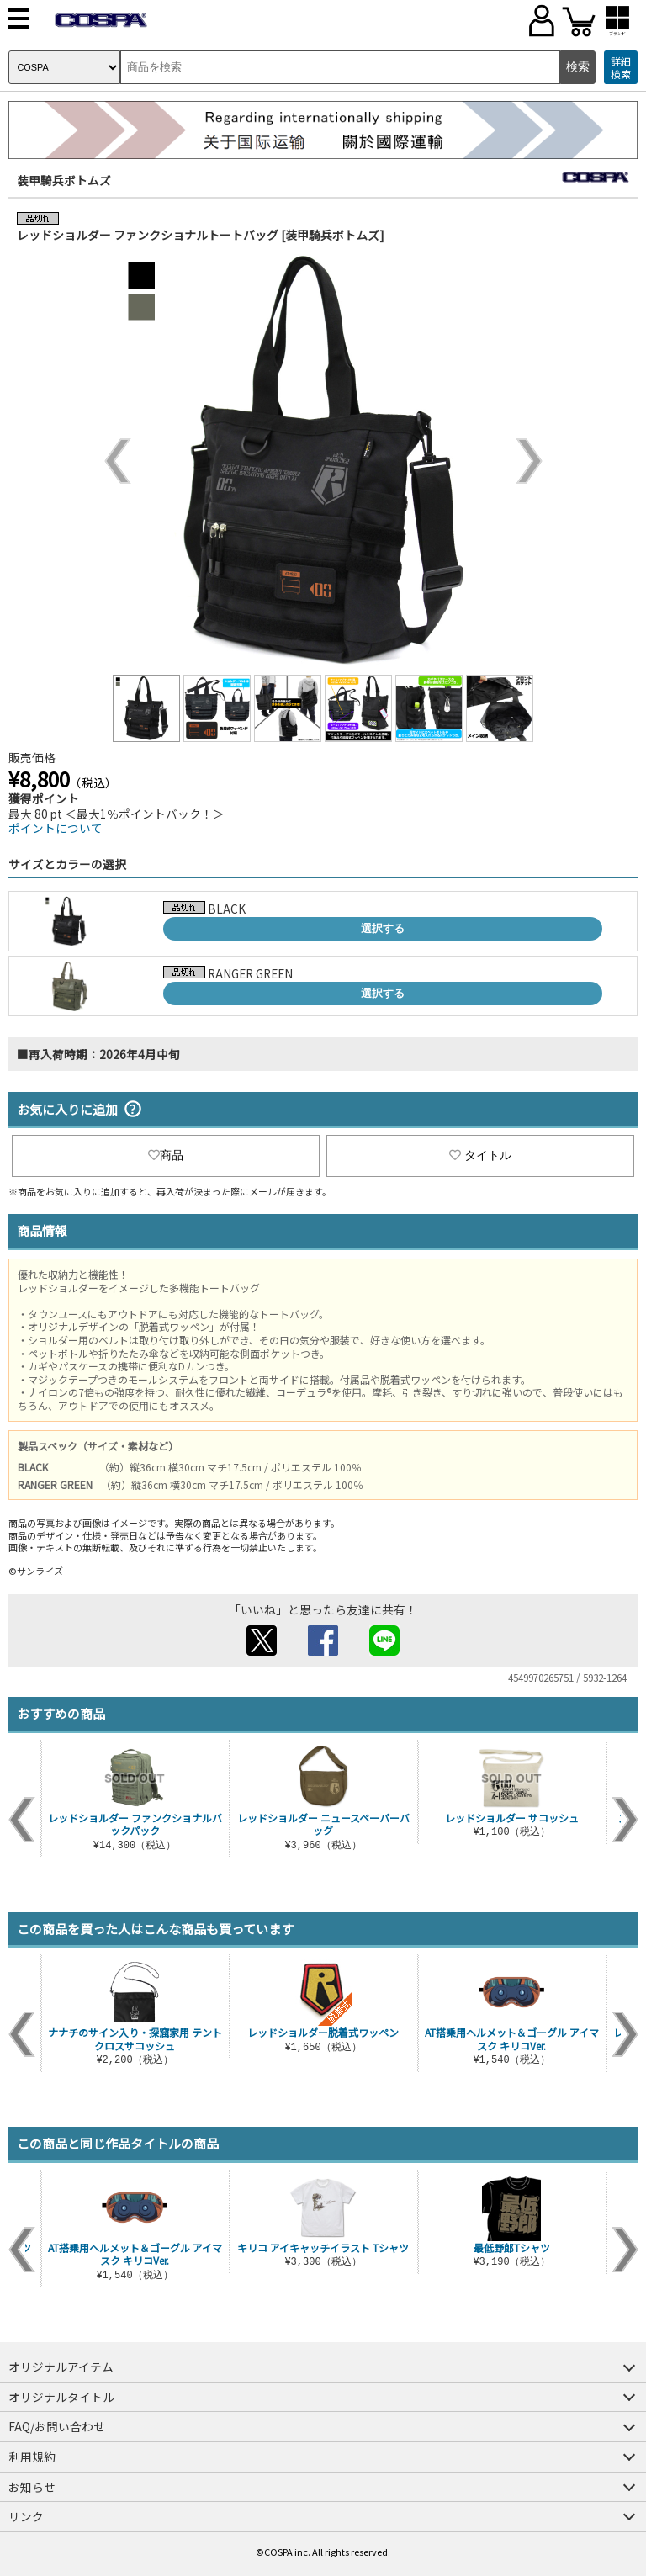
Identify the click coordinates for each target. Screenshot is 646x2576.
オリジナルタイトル (61, 2396)
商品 (165, 1155)
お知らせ (32, 2486)
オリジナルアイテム (61, 2366)
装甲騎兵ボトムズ (64, 180)
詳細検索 (621, 68)
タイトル (480, 1155)
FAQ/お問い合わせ (56, 2426)
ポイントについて (55, 827)
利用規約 (32, 2456)
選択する (383, 928)
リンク (26, 2516)
